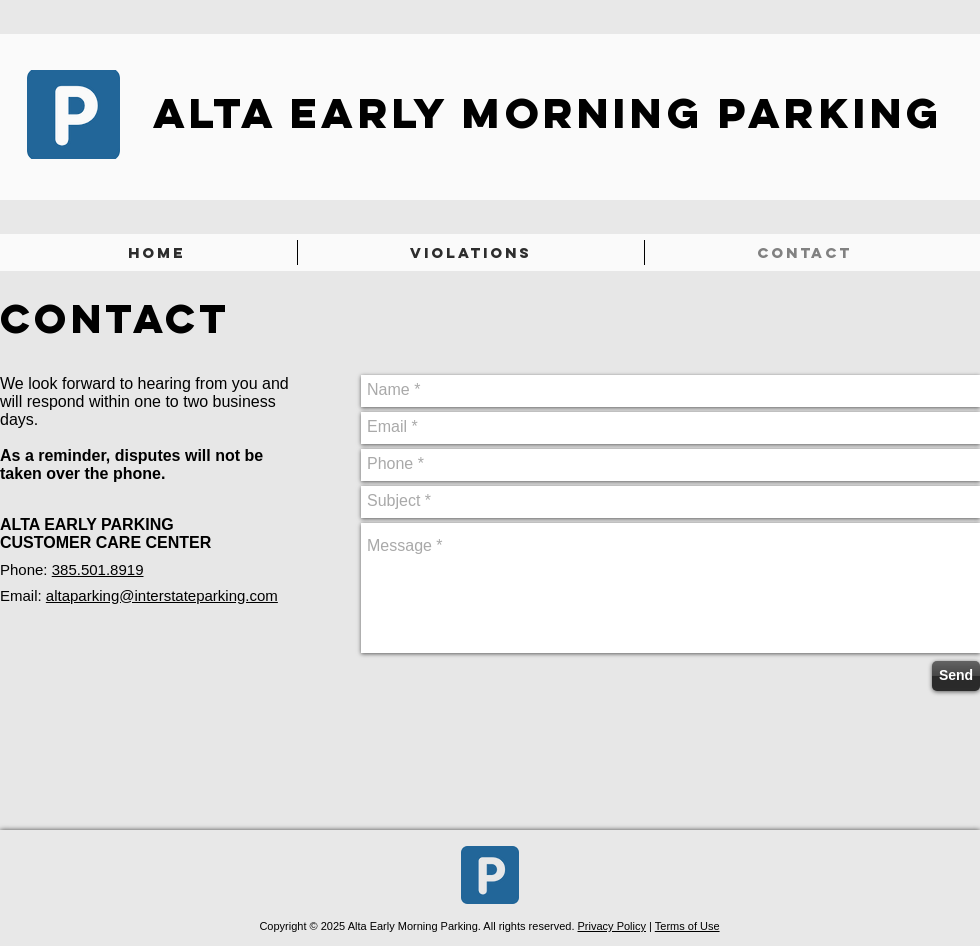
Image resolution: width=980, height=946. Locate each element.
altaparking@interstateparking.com (162, 595)
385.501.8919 (98, 569)
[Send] (956, 676)
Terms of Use (687, 926)
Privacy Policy (612, 926)
